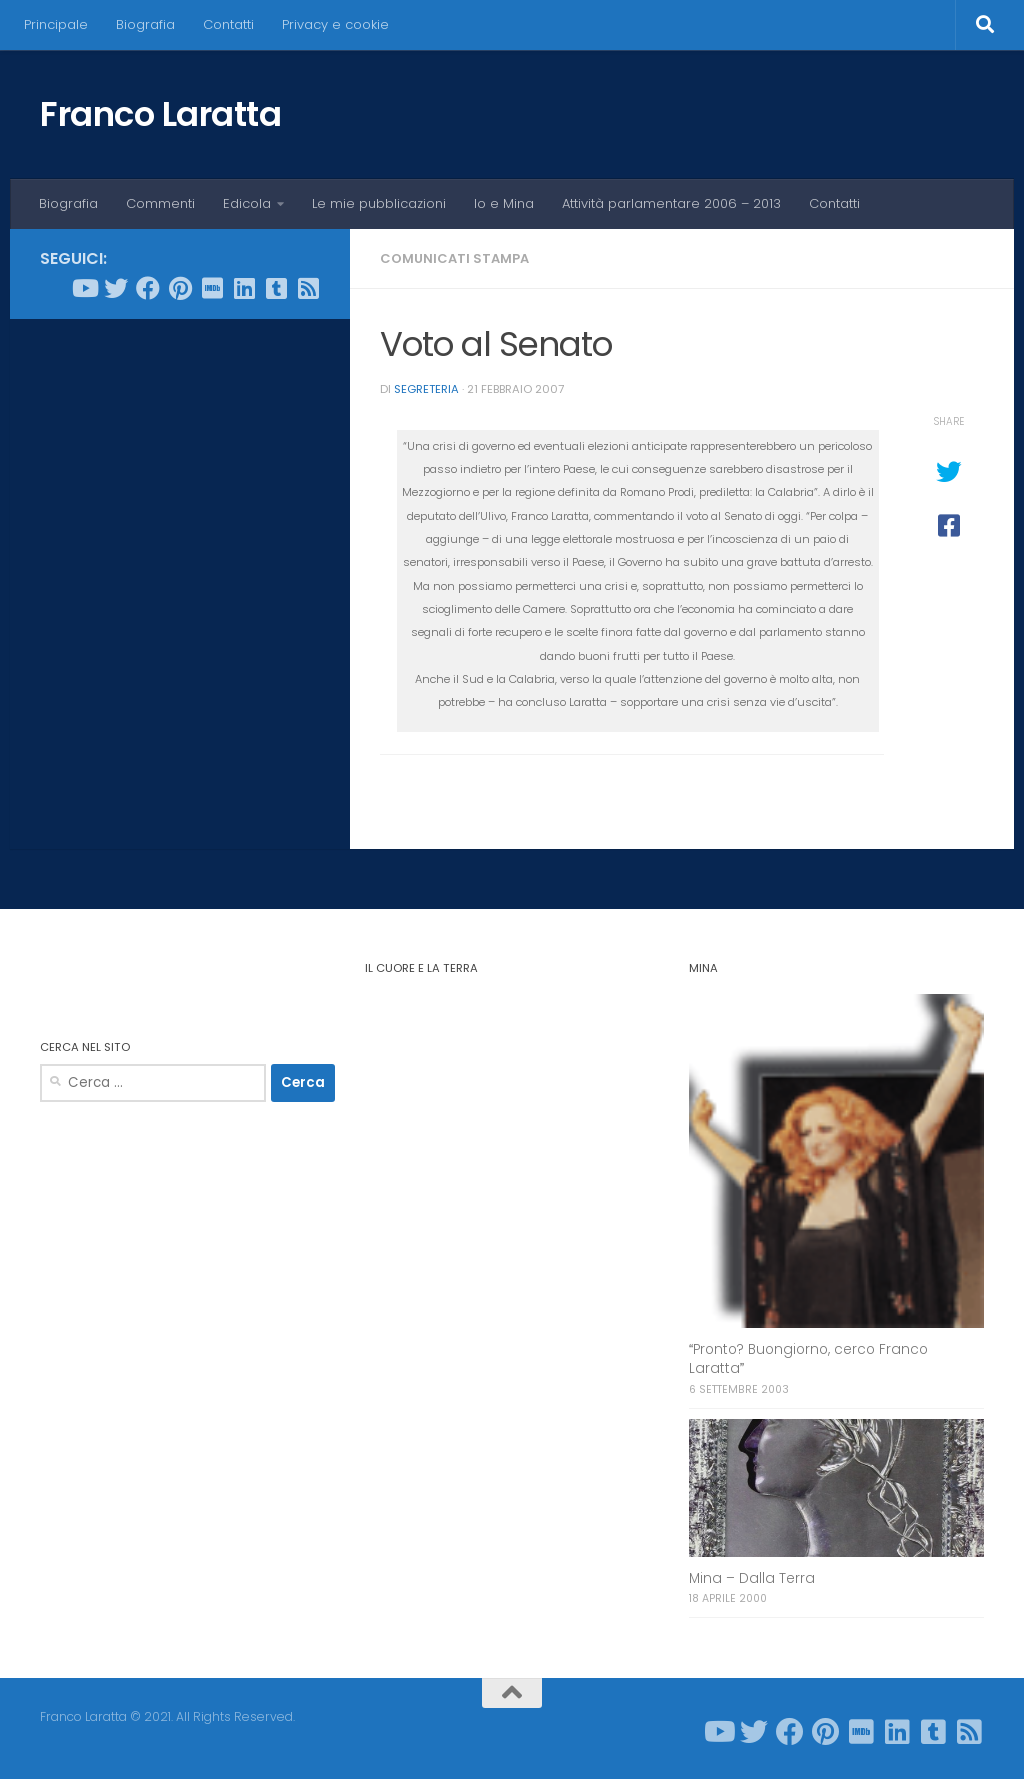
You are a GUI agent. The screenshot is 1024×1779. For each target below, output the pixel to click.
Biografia (145, 24)
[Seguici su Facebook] (148, 288)
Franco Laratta (160, 114)
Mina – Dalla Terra (752, 1578)
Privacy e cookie (335, 24)
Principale (56, 24)
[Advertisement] (180, 464)
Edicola (247, 203)
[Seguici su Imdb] (212, 288)
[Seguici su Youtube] (84, 288)
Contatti (228, 24)
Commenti (160, 203)
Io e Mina (504, 203)
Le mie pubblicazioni (379, 203)
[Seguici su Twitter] (116, 288)
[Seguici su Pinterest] (180, 288)
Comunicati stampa (454, 258)
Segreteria (426, 389)
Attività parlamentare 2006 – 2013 (671, 203)
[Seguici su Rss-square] (308, 288)
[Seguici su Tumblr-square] (276, 288)
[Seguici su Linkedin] (244, 288)
